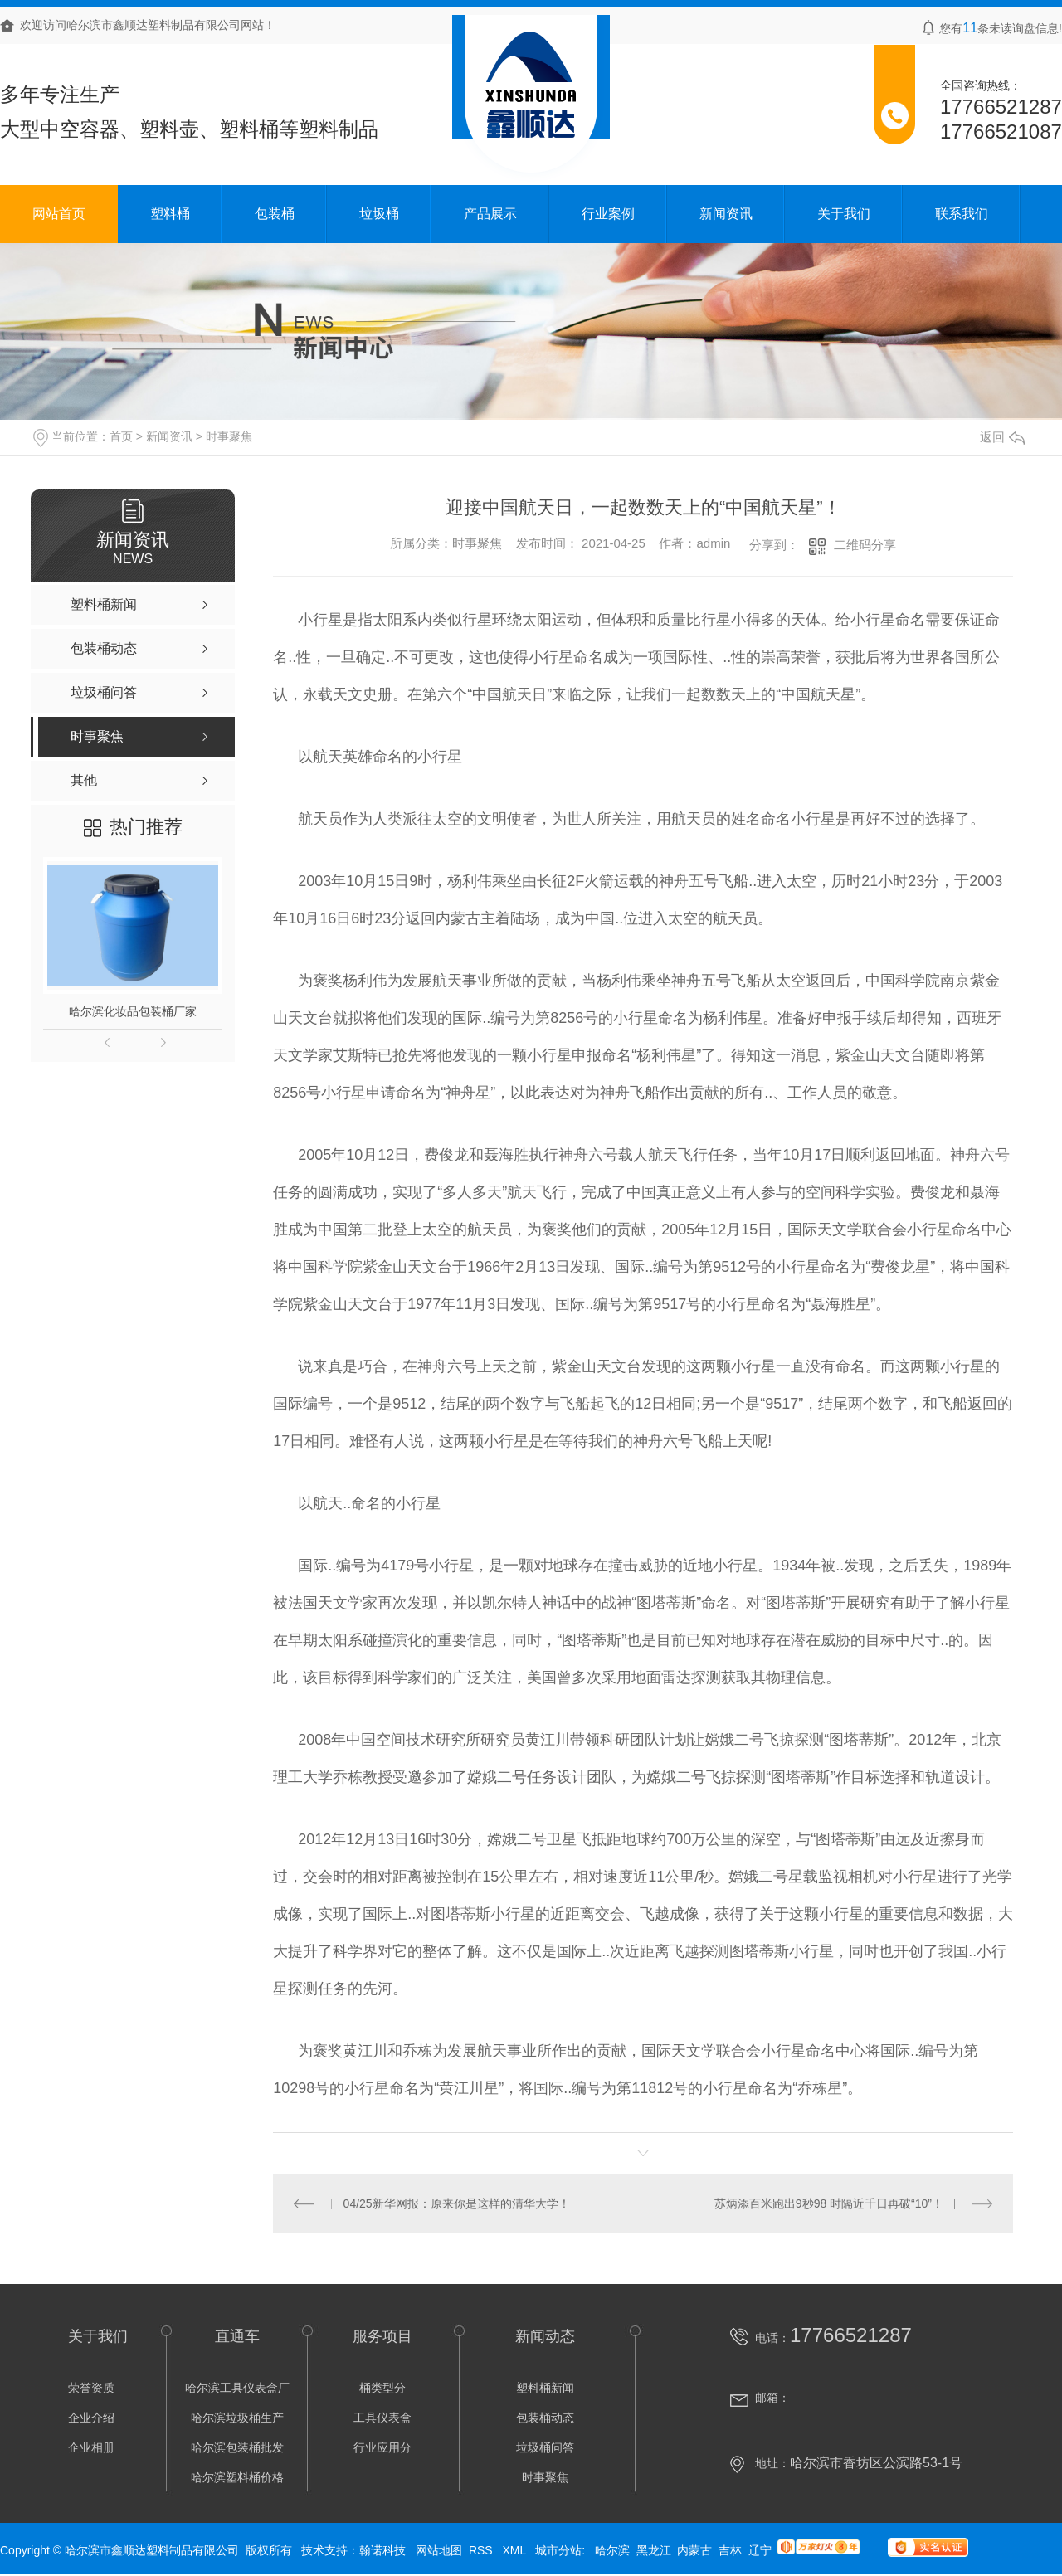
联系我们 (961, 214)
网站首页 (58, 214)
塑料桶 (170, 214)
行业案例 (608, 214)
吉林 (730, 2550)
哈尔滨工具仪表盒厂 (237, 2387)
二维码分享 (865, 545)
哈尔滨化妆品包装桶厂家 (133, 1011)
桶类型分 (382, 2387)
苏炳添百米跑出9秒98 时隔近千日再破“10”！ (828, 2203)
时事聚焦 (229, 436)
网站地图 (439, 2550)
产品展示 (490, 214)
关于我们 (843, 214)
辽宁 (760, 2550)
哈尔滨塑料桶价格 (237, 2477)
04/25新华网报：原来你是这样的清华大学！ (456, 2203)
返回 (1002, 437)
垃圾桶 (379, 214)
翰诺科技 (382, 2550)
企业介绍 (91, 2417)
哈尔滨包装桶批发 (237, 2447)
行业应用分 (382, 2447)
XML (515, 2550)
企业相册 (91, 2447)
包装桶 (275, 214)
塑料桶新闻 (545, 2387)
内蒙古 (694, 2550)
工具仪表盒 (382, 2417)
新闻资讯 (726, 214)
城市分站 (558, 2550)
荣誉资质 (91, 2387)
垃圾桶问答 (545, 2447)
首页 (121, 436)
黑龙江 (653, 2550)
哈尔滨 (612, 2550)
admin (713, 543)
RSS (482, 2550)
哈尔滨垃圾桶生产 (237, 2417)
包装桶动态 (545, 2417)
